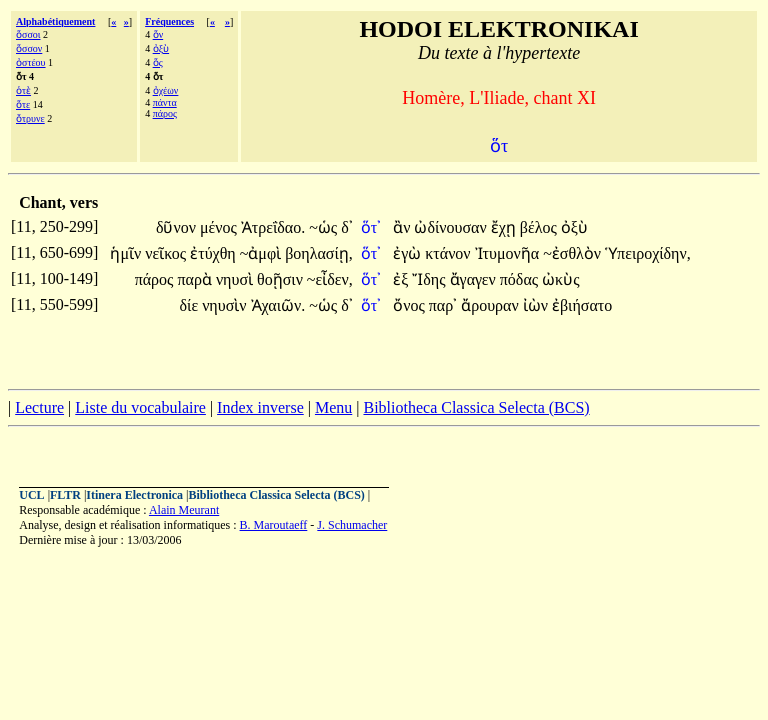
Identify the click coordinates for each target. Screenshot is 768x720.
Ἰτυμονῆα (509, 253)
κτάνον (449, 253)
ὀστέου (31, 62)
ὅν (158, 34)
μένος (220, 227)
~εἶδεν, (330, 279)
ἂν (403, 227)
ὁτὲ (23, 90)
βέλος (540, 227)
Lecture (39, 407)
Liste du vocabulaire (140, 407)
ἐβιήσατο (582, 305)
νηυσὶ (236, 279)
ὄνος (411, 305)
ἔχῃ (505, 227)
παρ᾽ (443, 305)
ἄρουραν (492, 305)
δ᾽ (347, 227)
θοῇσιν (282, 279)
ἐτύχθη (214, 253)
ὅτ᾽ (371, 227)
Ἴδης (430, 279)
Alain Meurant (184, 510)
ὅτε (23, 104)
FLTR (65, 495)
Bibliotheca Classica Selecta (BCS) (476, 407)
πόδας (521, 279)
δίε (191, 305)
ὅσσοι (28, 34)
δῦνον (178, 227)
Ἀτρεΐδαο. (273, 227)
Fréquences (169, 21)
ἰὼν (537, 305)
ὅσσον (29, 48)
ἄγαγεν (475, 279)
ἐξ (402, 279)
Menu (333, 407)
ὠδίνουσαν (452, 227)
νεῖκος (167, 253)
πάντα (165, 102)
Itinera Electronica (134, 495)
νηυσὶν (226, 305)
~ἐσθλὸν (574, 253)
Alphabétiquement (55, 21)
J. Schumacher (352, 525)
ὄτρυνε (30, 118)
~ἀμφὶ (262, 253)
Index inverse (260, 407)
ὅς (158, 62)
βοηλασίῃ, (319, 253)
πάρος (165, 113)
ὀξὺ (161, 48)
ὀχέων (166, 90)
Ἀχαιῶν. (278, 305)
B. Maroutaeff (274, 525)
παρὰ (196, 279)
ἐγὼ (409, 253)
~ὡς (325, 227)
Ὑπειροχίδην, (648, 253)
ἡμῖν (127, 253)
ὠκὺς (560, 279)
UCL (31, 495)
